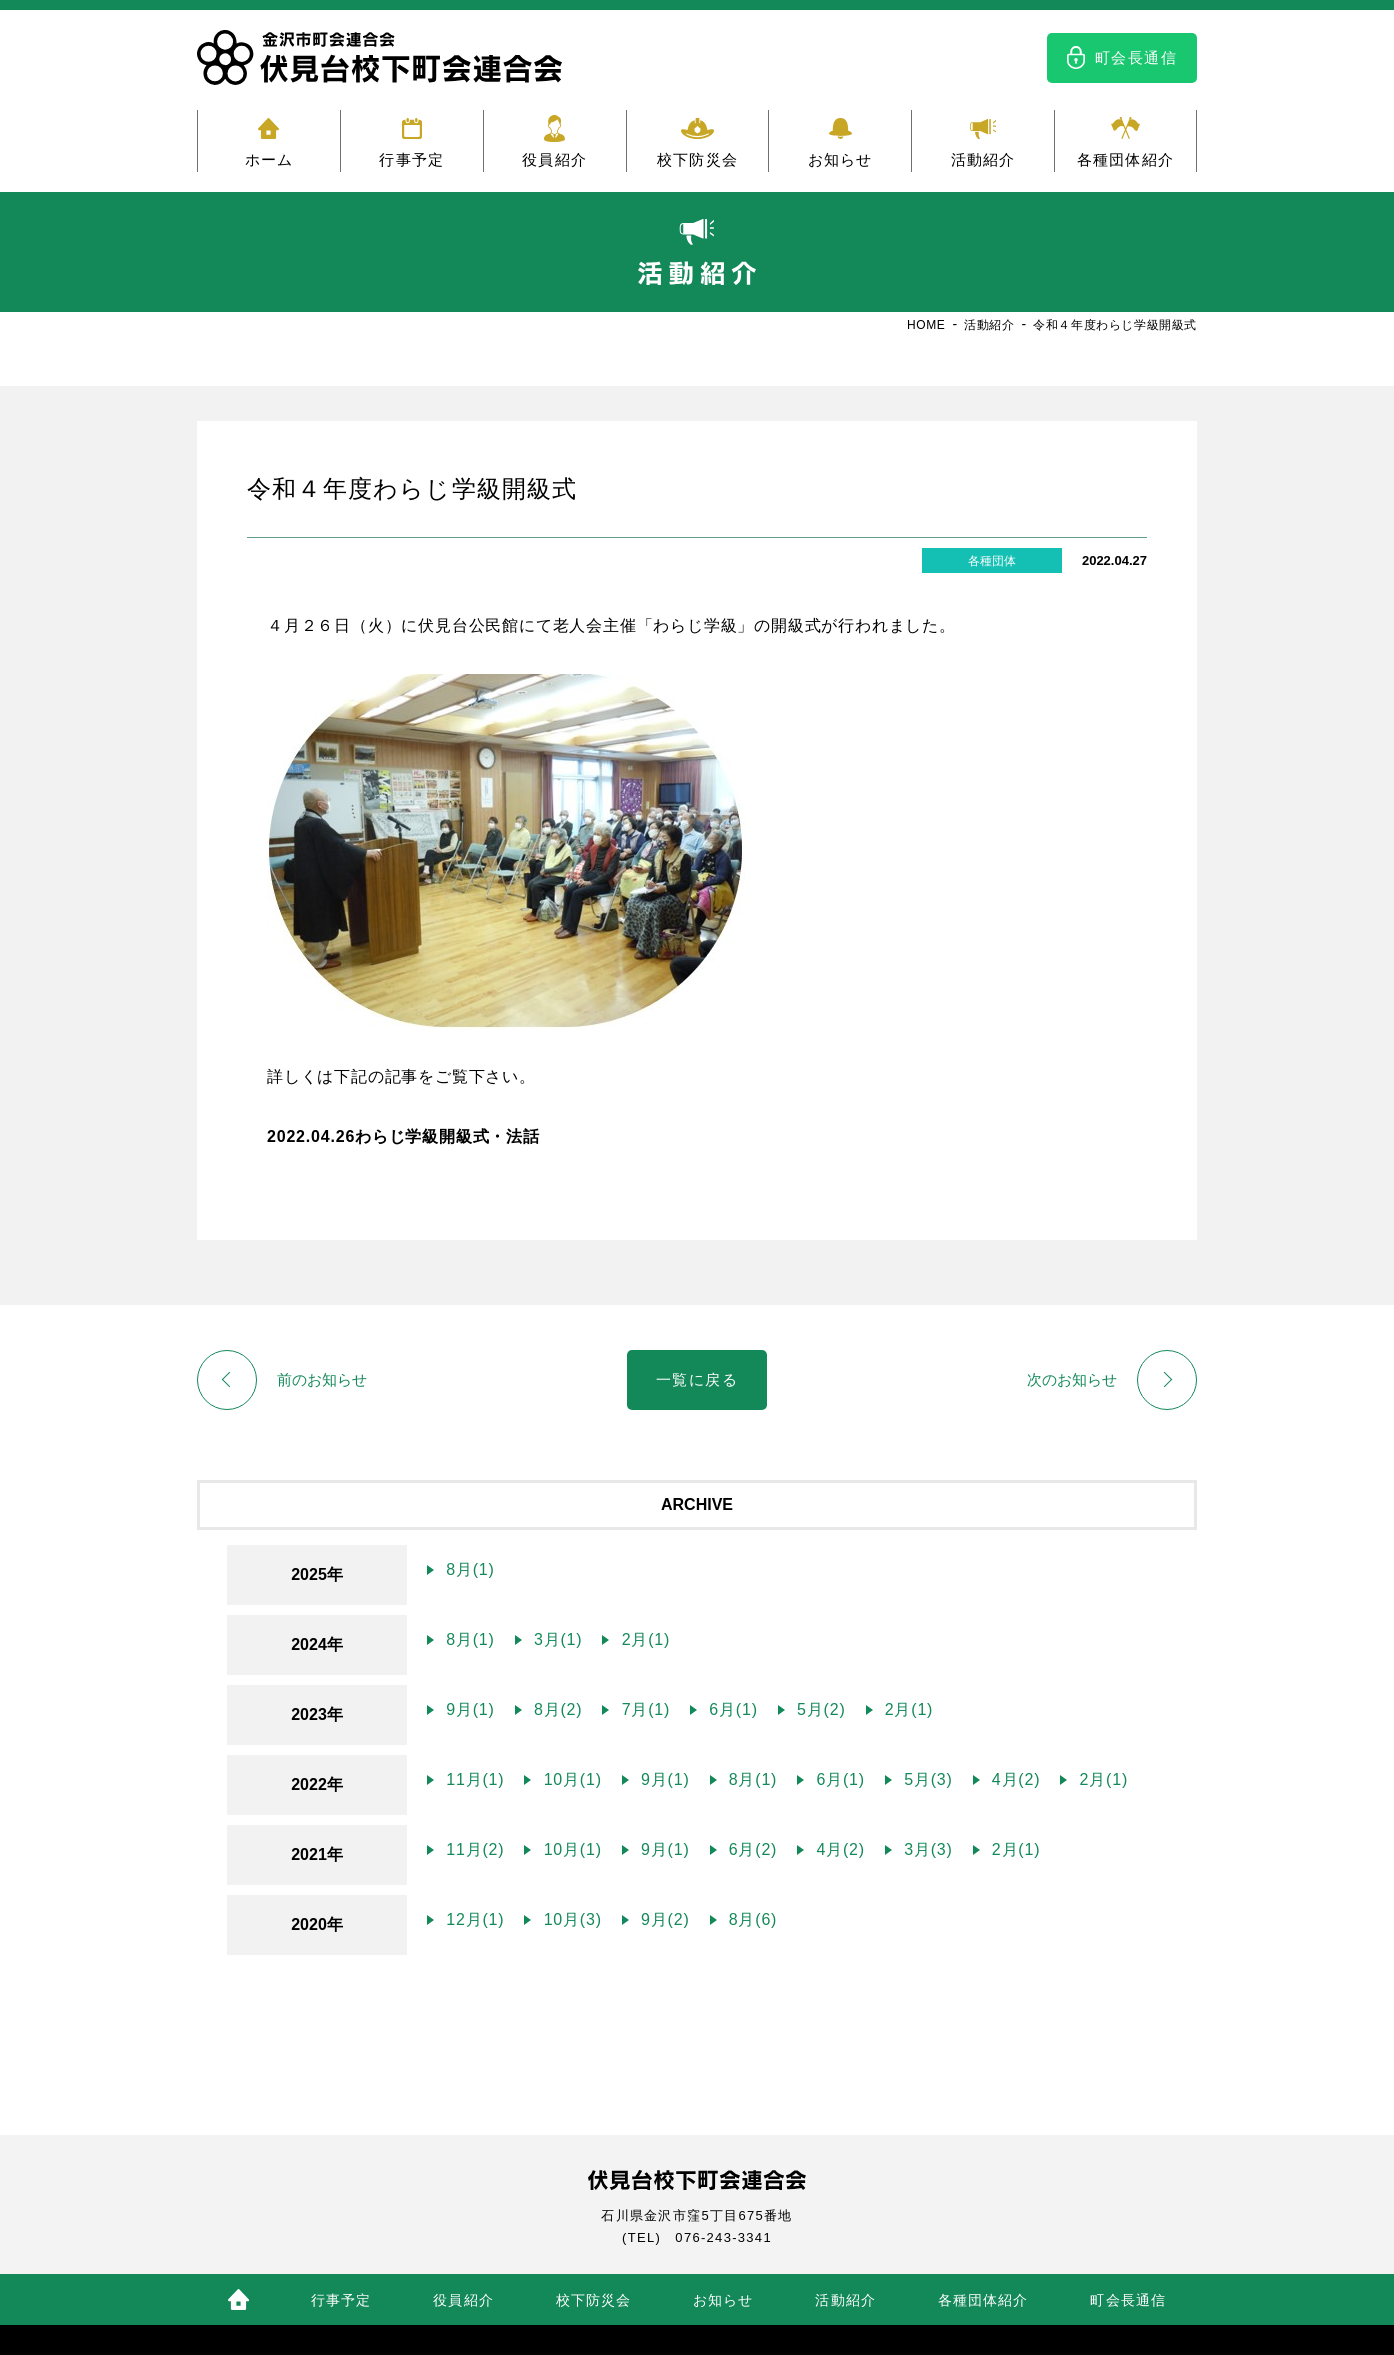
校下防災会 (697, 159)
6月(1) (731, 1709)
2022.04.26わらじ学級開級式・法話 (403, 1136)
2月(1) (643, 1639)
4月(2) (1014, 1779)
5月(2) (819, 1709)
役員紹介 (554, 159)
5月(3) (926, 1779)
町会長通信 (1136, 57)
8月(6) (751, 1919)
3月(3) (926, 1849)
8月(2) (556, 1709)
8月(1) (468, 1569)
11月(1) (472, 1779)
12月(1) (472, 1919)
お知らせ (840, 159)
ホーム (269, 159)
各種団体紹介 (1125, 159)
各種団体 (992, 561)
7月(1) (643, 1709)
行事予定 (411, 159)
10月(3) (569, 1919)
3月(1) (556, 1639)
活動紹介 (983, 159)
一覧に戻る (697, 1379)
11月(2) (472, 1849)
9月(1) (468, 1709)
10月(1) (569, 1779)
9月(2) (663, 1919)
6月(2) (751, 1849)
